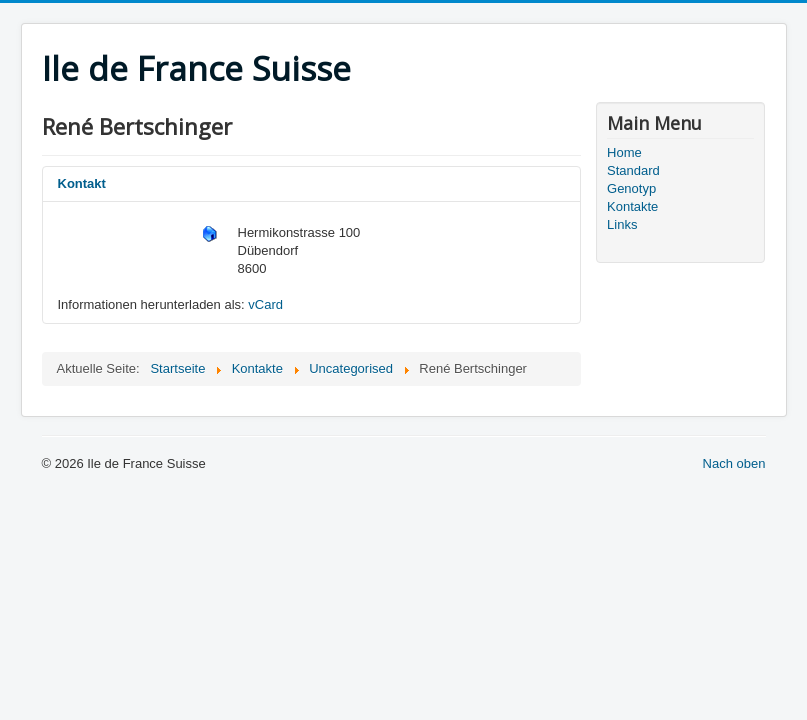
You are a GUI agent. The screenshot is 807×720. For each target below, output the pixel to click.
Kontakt (82, 183)
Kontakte (632, 206)
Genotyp (631, 188)
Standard (633, 170)
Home (624, 152)
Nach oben (734, 463)
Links (622, 224)
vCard (265, 304)
